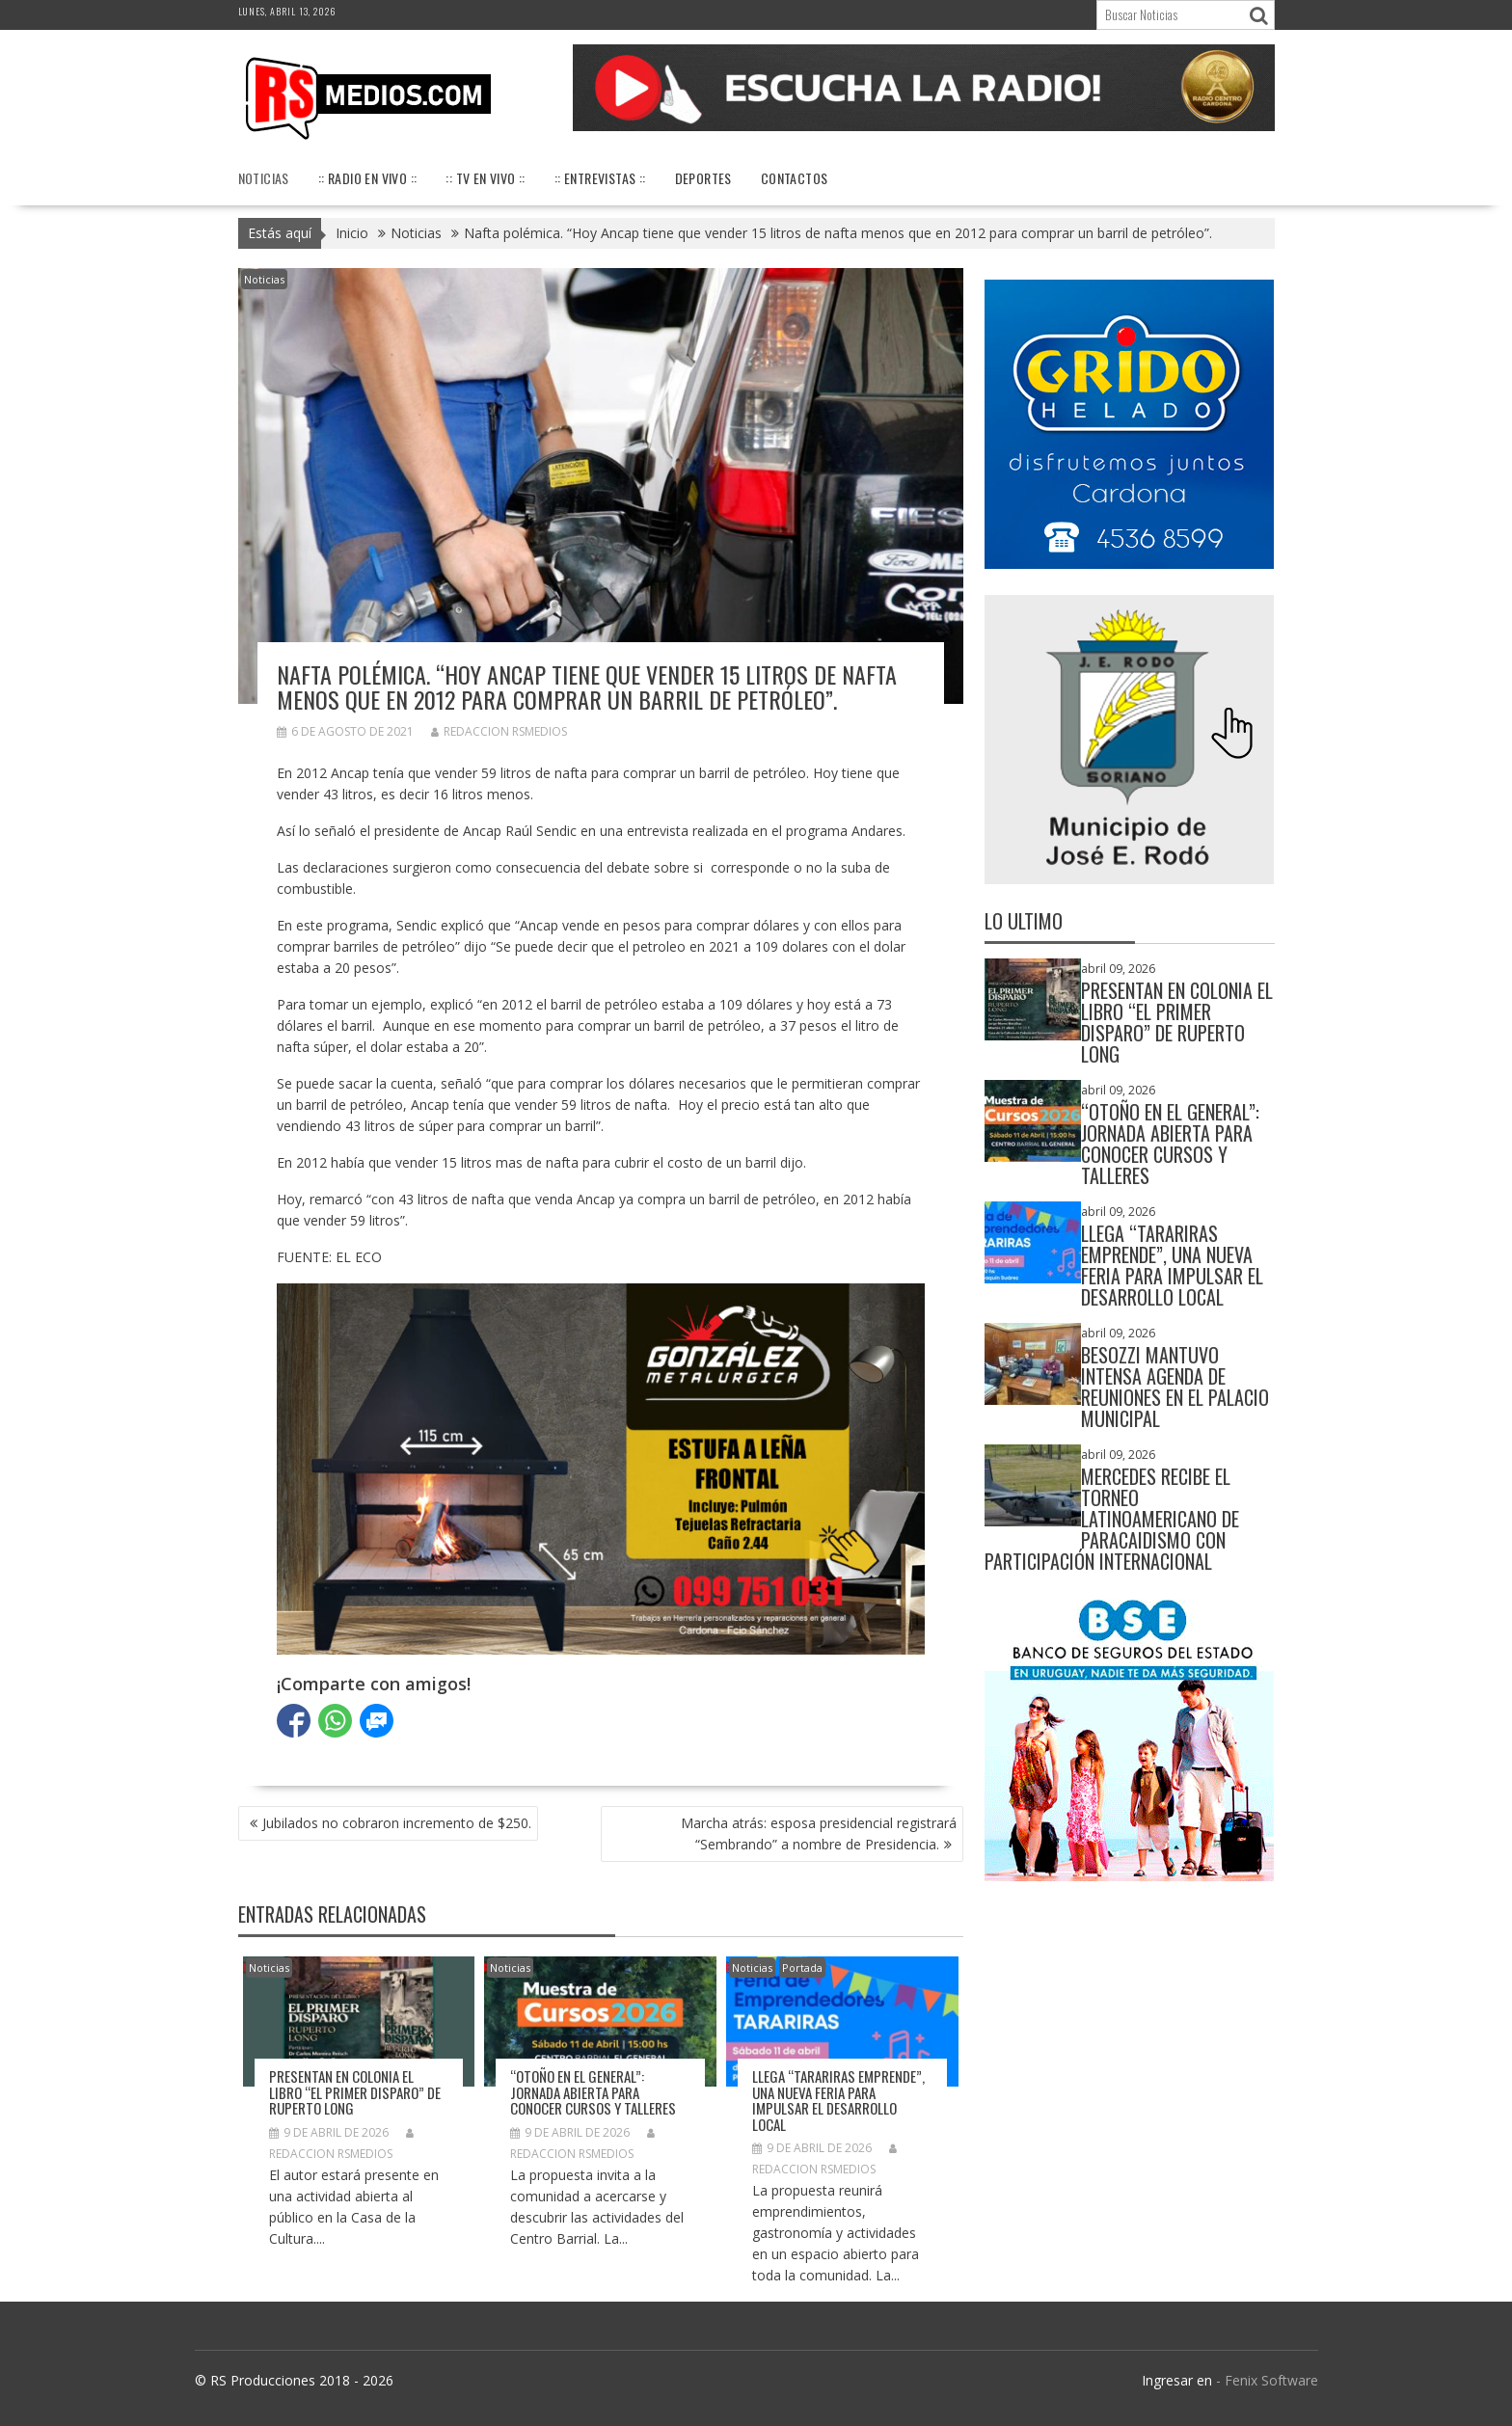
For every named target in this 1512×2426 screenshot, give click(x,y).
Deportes (703, 178)
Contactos (794, 178)
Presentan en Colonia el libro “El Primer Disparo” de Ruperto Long (355, 2091)
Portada (802, 1967)
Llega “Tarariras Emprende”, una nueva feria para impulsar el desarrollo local (838, 2100)
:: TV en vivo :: (485, 178)
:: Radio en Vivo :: (368, 178)
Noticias (263, 178)
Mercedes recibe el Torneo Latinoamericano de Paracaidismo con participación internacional (1112, 1519)
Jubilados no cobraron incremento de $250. (396, 1823)
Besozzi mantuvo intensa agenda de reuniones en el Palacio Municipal (1175, 1386)
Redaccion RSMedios (499, 731)
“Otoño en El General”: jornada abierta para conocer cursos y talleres (593, 2091)
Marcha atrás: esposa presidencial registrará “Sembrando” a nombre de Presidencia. (819, 1833)
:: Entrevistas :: (600, 178)
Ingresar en (1177, 2380)
